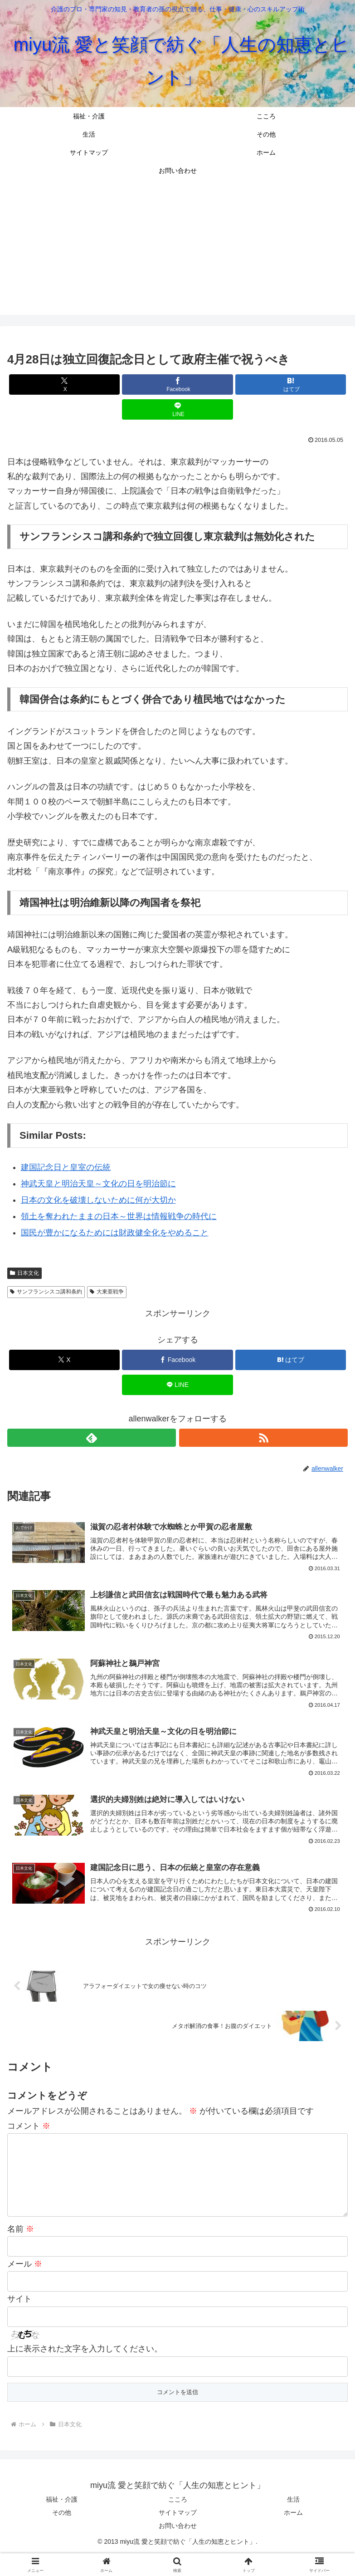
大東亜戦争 (107, 1291)
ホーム (293, 2533)
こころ (177, 2520)
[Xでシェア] (64, 384)
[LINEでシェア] (177, 409)
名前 (20, 2249)
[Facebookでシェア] (177, 384)
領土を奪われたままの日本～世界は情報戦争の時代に (119, 1216)
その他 (61, 2533)
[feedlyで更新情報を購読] (91, 1438)
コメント (28, 2132)
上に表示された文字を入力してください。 (84, 2370)
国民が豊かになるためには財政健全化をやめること (115, 1232)
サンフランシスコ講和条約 (46, 1291)
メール (24, 2284)
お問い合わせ (178, 2547)
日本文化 (24, 1273)
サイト (19, 2320)
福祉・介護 (62, 2520)
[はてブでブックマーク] (290, 384)
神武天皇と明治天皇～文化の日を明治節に (98, 1183)
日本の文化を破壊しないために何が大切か (98, 1200)
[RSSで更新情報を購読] (263, 1438)
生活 (293, 2520)
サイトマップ (178, 2533)
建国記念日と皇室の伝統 (66, 1167)
